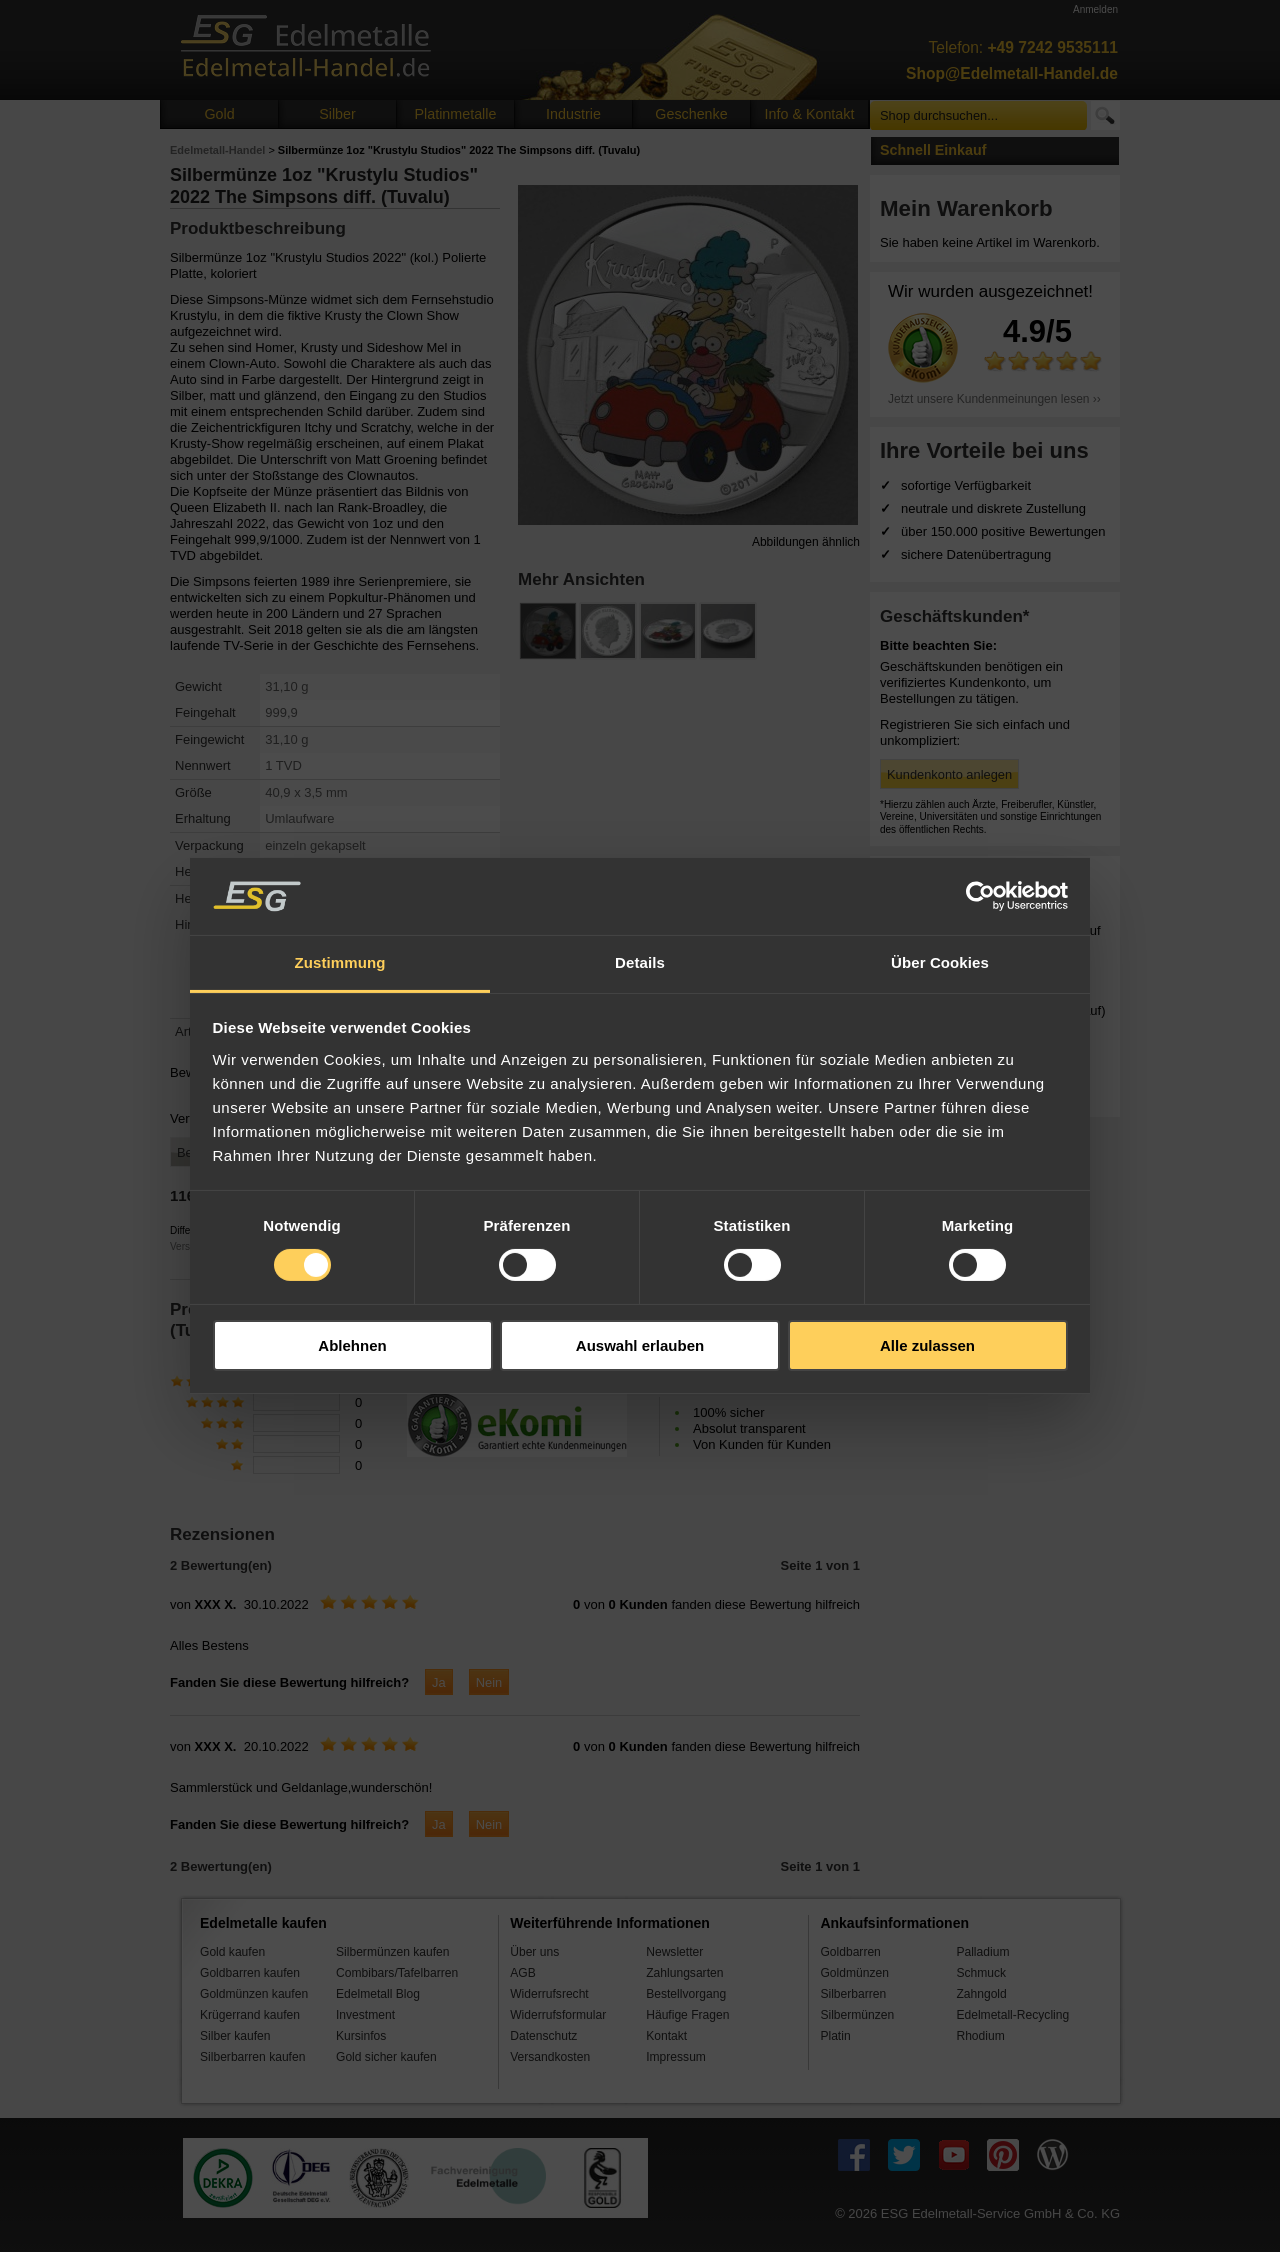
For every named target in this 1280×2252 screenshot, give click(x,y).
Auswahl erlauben (640, 1345)
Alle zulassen (927, 1345)
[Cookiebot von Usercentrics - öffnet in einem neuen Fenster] (980, 896)
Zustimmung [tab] (340, 962)
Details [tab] (640, 962)
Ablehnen (352, 1345)
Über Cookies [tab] (940, 962)
